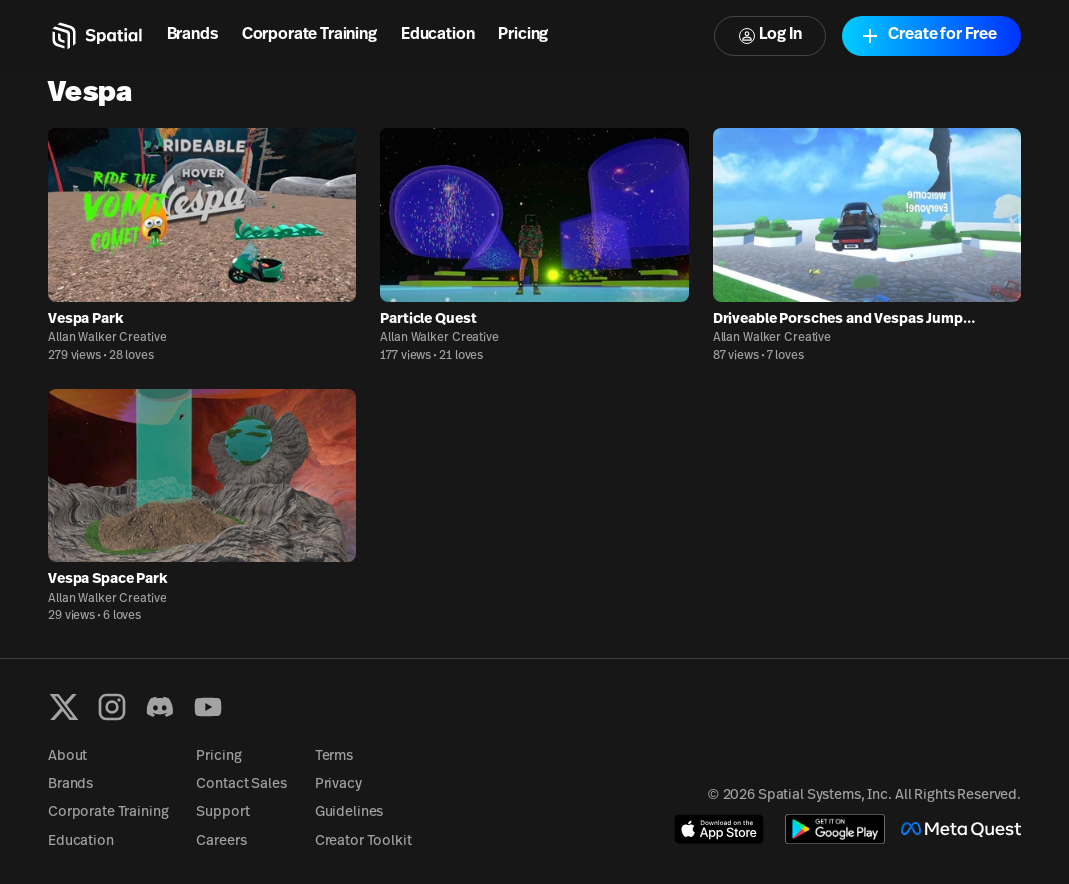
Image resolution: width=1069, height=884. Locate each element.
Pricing (523, 35)
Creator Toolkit (363, 841)
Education (438, 35)
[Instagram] (112, 707)
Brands (192, 35)
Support (222, 812)
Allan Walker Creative (107, 338)
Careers (221, 841)
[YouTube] (208, 707)
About (67, 756)
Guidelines (349, 812)
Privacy (338, 784)
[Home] (95, 36)
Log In (770, 35)
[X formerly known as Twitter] (64, 707)
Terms (334, 756)
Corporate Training (309, 35)
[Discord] (160, 707)
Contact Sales (241, 784)
